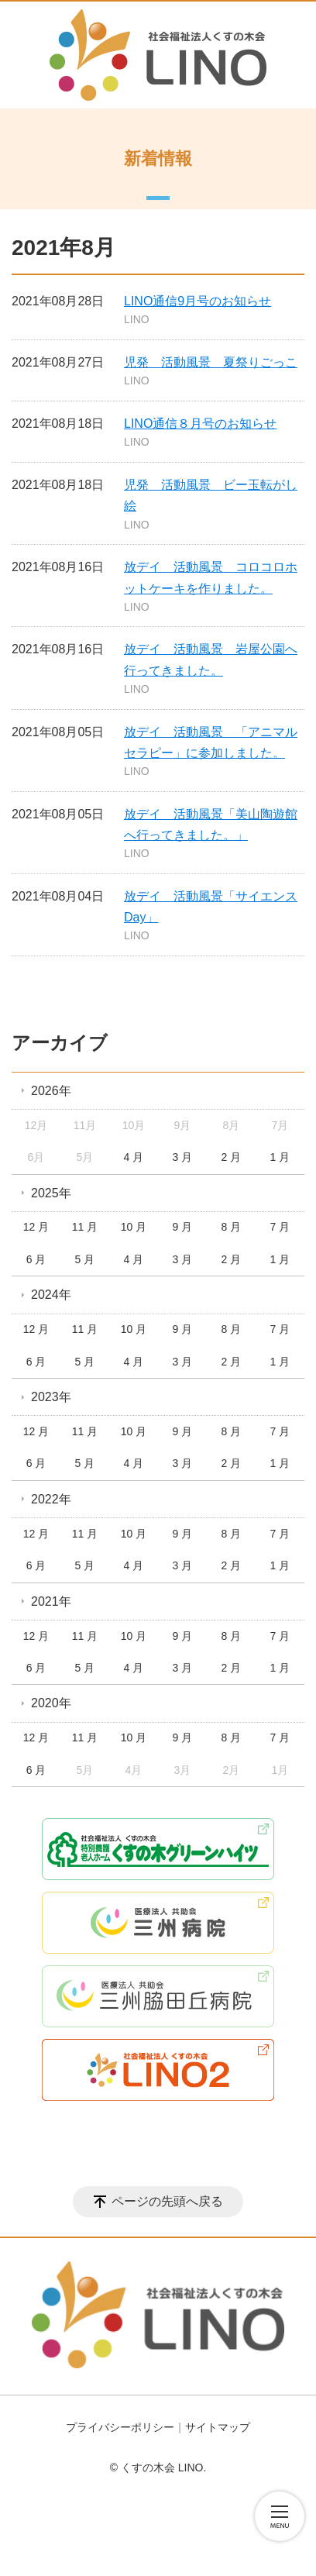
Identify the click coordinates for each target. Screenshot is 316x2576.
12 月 (36, 1227)
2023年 (51, 1396)
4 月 (134, 1157)
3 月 (183, 1157)
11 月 (85, 1227)
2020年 (51, 1703)
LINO (136, 319)
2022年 (51, 1499)
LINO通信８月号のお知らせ (200, 423)
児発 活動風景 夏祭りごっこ (210, 362)
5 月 (85, 1259)
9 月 (183, 1227)
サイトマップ (217, 2427)
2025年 (51, 1193)
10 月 (133, 1227)
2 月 (232, 1157)
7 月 (280, 1227)
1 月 (280, 1157)
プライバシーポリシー (120, 2427)
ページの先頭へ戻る (167, 2201)
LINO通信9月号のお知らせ (197, 301)
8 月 (232, 1227)
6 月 (36, 1259)
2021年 (51, 1601)
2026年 (51, 1090)
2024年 (51, 1294)
